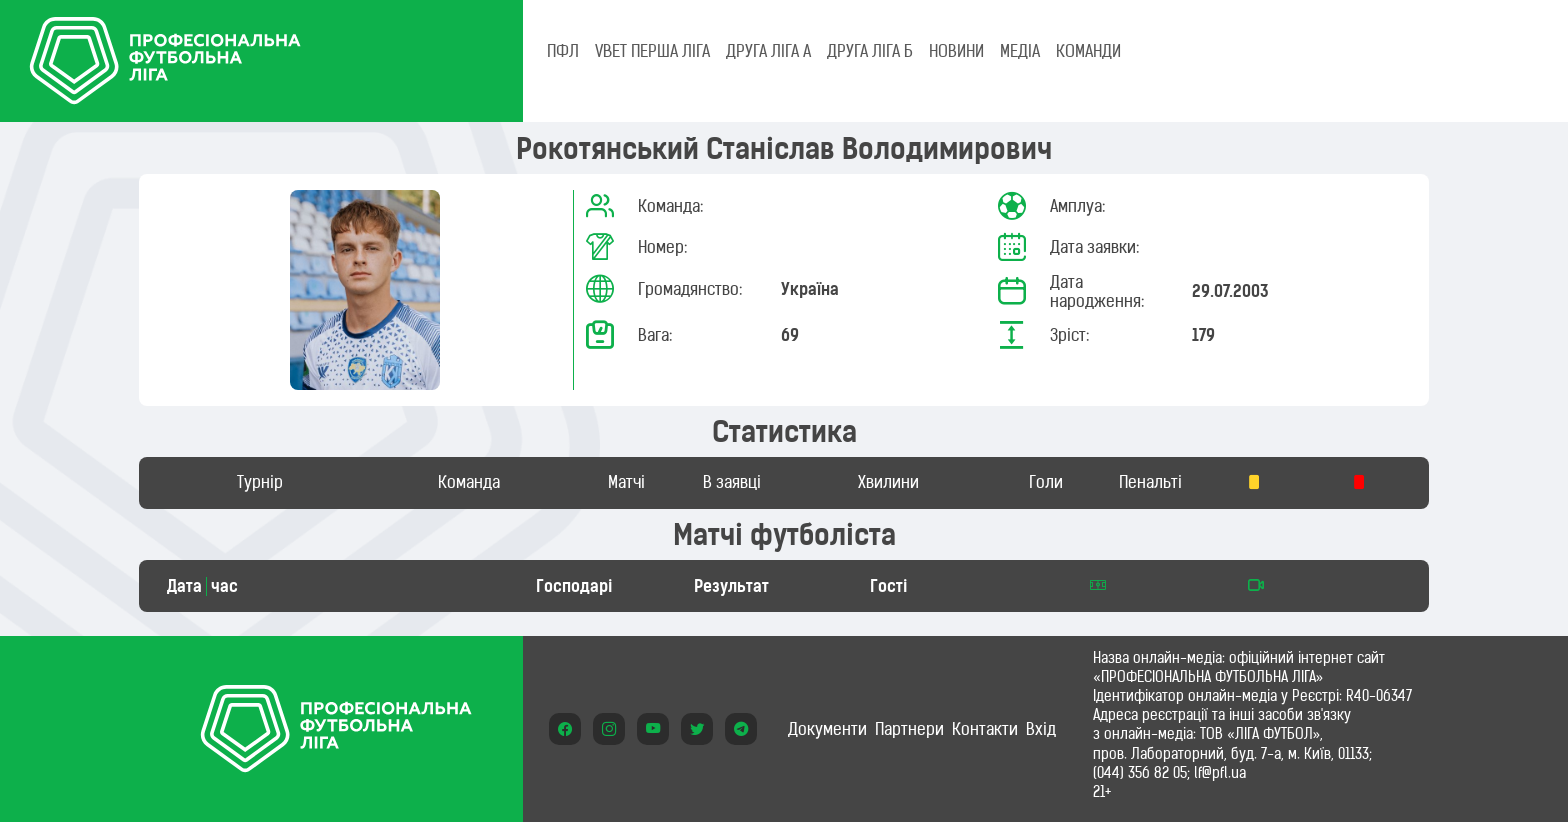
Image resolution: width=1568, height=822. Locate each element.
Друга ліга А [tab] (768, 51)
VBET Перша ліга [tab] (652, 51)
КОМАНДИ (1088, 51)
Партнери (909, 729)
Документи (827, 729)
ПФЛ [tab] (563, 51)
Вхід (1041, 729)
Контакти (985, 729)
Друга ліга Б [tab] (870, 51)
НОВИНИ (956, 51)
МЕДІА (1020, 51)
